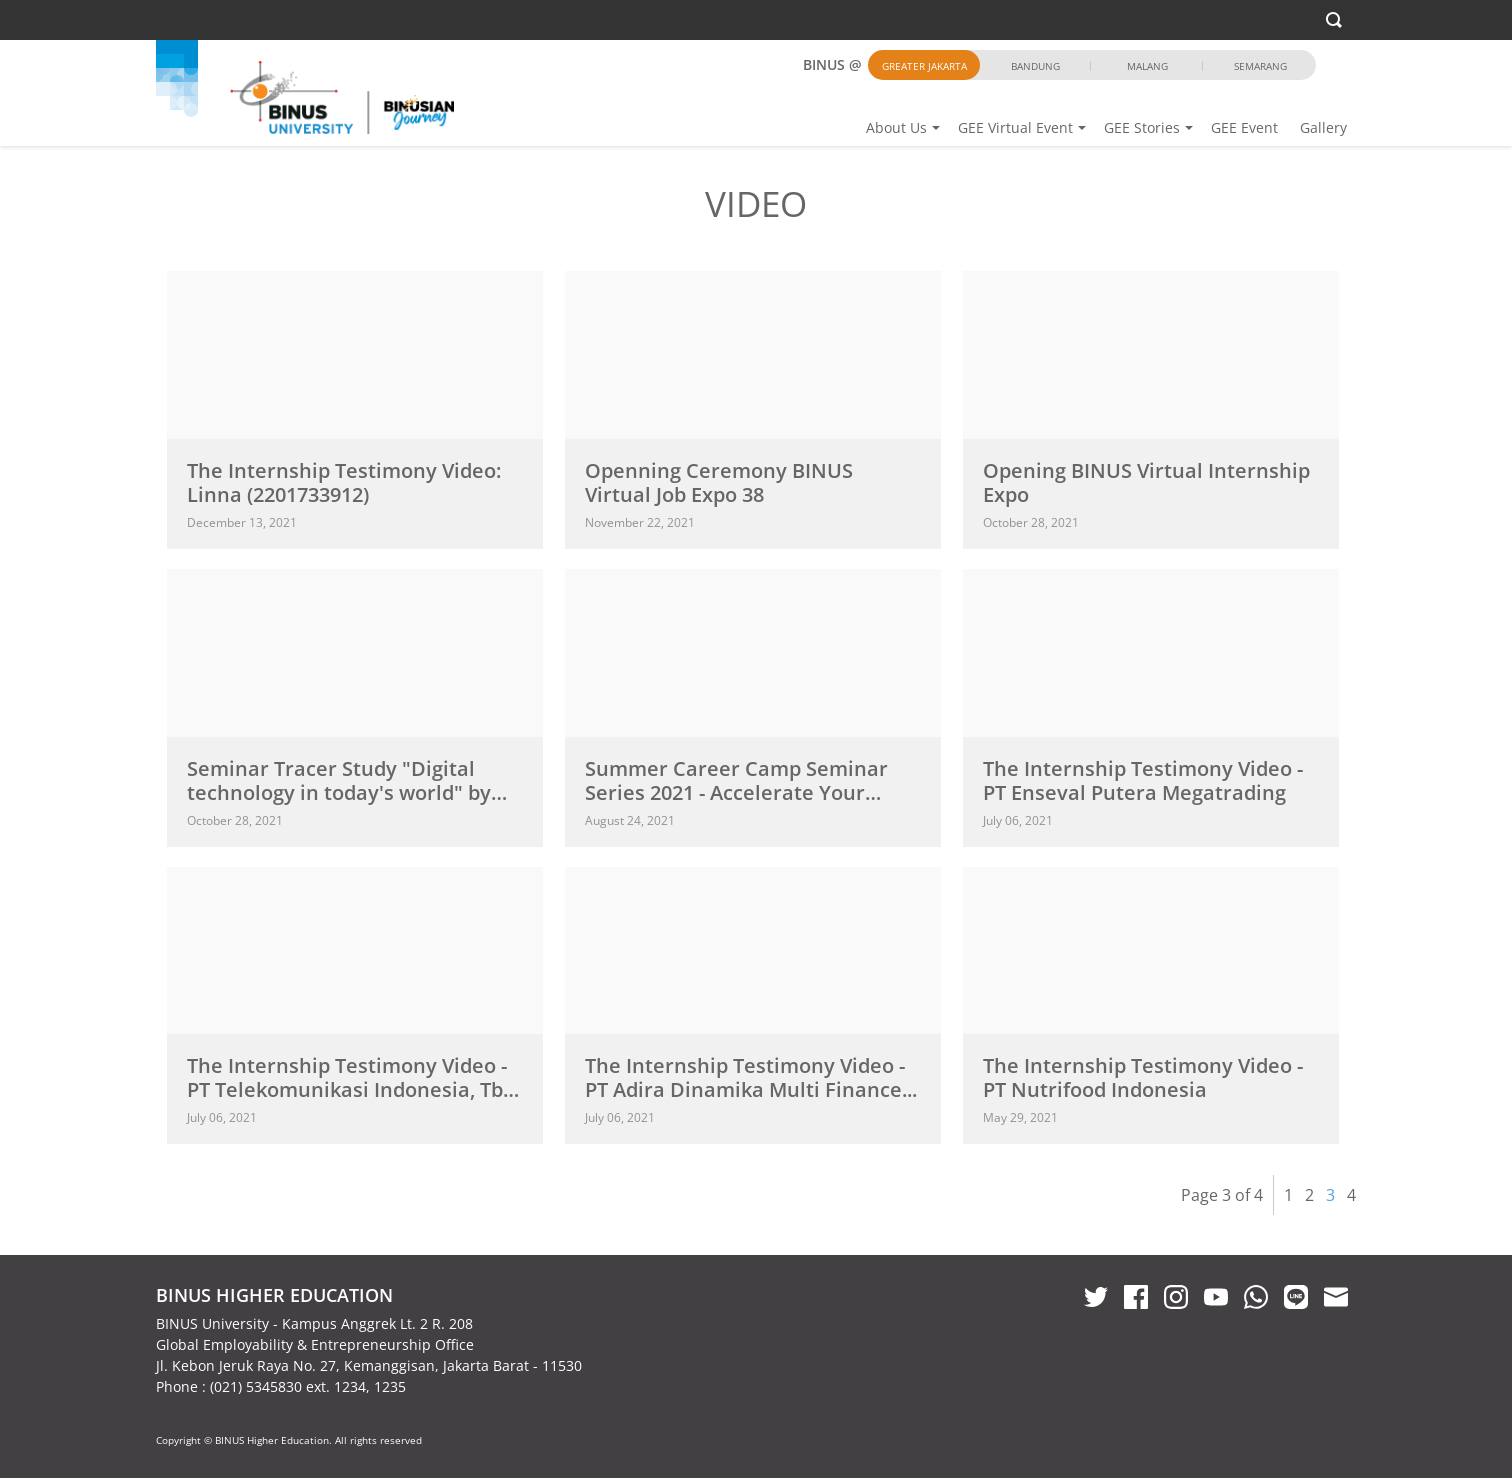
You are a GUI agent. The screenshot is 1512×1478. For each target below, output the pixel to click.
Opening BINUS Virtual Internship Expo (1146, 482)
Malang (1147, 66)
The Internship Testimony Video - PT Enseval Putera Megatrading (1143, 780)
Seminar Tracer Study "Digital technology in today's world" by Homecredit (339, 792)
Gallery (1323, 127)
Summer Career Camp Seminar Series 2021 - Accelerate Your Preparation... (736, 792)
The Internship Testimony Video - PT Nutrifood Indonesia (1143, 1077)
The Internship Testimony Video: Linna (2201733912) (344, 482)
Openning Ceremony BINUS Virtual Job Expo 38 (719, 482)
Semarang (1260, 66)
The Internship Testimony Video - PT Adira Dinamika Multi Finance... (751, 1077)
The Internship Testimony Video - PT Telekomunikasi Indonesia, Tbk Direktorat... (350, 1089)
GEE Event (1244, 127)
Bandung (1035, 66)
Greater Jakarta (924, 66)
